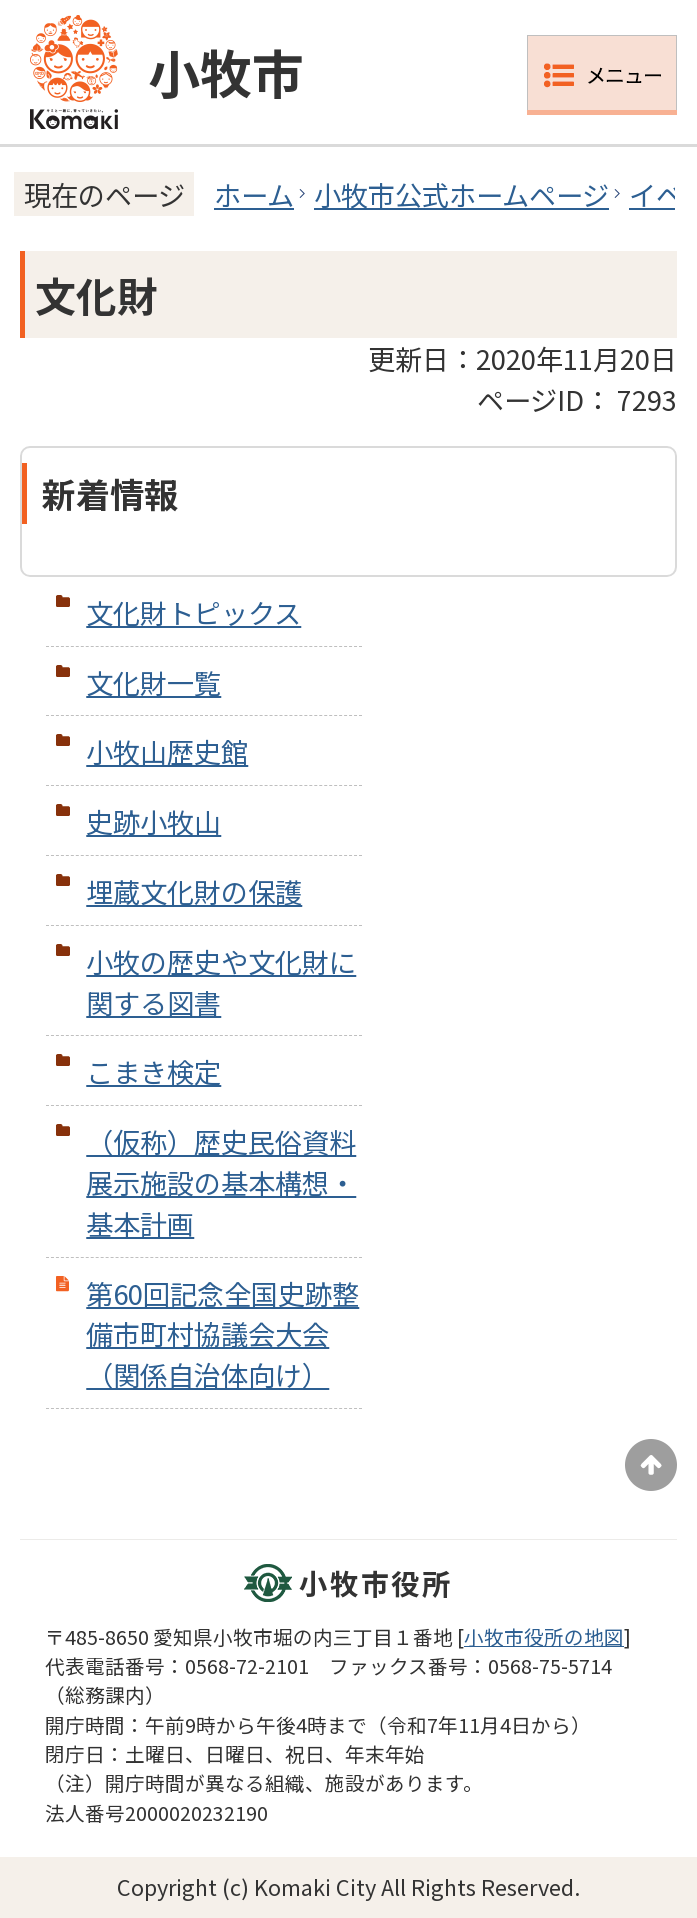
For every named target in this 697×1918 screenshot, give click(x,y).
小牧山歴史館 (167, 751)
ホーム (254, 194)
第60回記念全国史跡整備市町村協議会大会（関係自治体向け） (222, 1334)
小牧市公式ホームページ (461, 194)
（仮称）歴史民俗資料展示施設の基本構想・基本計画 (221, 1182)
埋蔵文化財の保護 (194, 891)
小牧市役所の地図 (544, 1636)
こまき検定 (153, 1071)
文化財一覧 (153, 682)
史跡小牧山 (153, 821)
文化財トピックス (193, 612)
